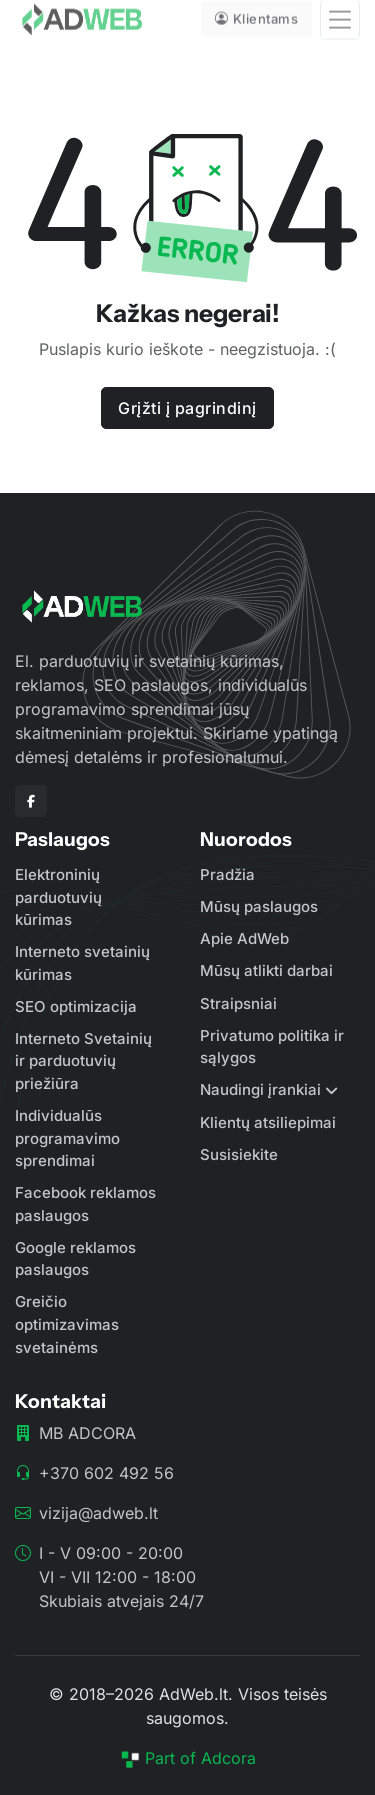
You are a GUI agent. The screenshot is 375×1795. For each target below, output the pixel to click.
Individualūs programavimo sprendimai (67, 1138)
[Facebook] (31, 801)
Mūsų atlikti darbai (266, 970)
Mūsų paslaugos (259, 906)
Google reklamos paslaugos (75, 1259)
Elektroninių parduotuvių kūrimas (58, 897)
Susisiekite (239, 1154)
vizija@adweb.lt (98, 1513)
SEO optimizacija (76, 1006)
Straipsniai (238, 1003)
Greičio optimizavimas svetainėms (67, 1324)
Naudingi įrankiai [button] (260, 1089)
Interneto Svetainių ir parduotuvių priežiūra (83, 1061)
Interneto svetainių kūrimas (82, 963)
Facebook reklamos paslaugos (85, 1204)
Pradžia (227, 874)
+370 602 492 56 (106, 1473)
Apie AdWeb (244, 938)
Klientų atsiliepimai (268, 1122)
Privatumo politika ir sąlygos (272, 1047)
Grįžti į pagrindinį (187, 408)
